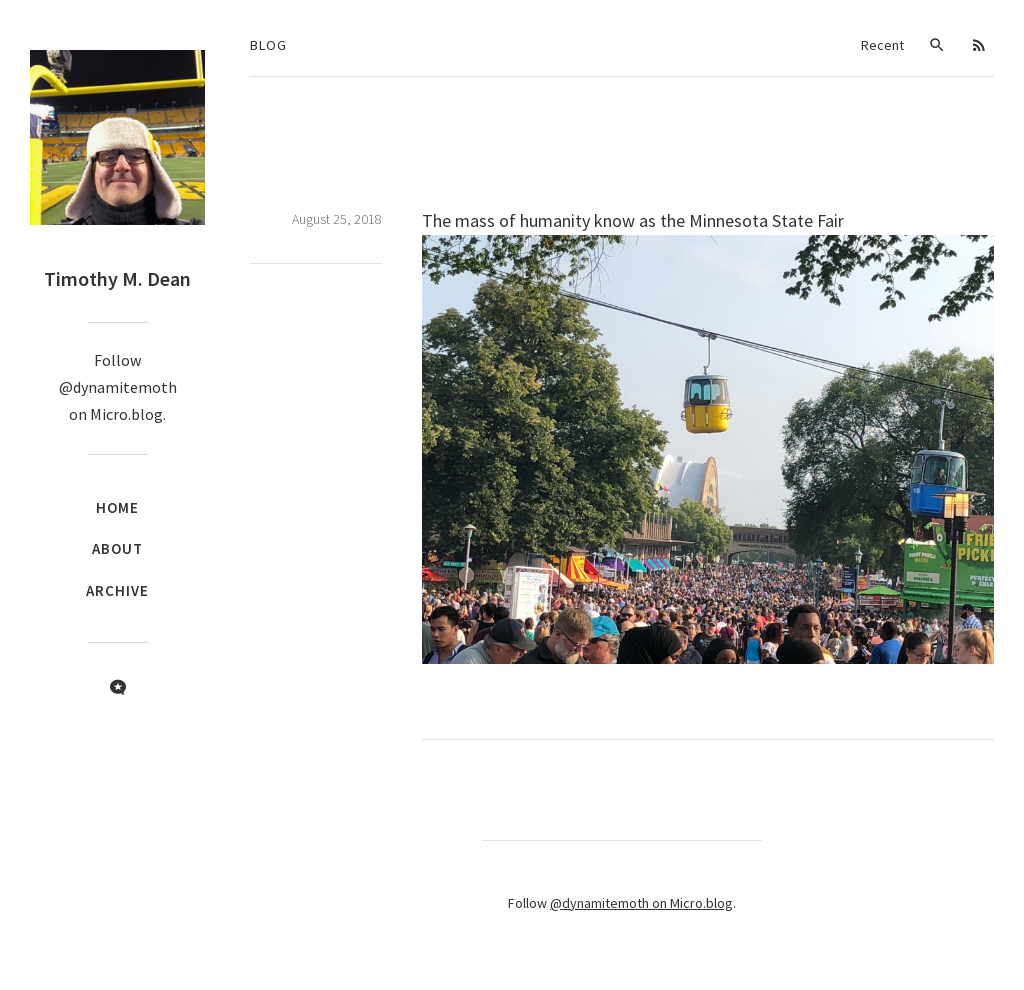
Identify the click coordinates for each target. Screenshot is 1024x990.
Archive (117, 590)
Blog (268, 45)
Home (117, 507)
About (117, 548)
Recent (882, 45)
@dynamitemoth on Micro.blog (641, 903)
